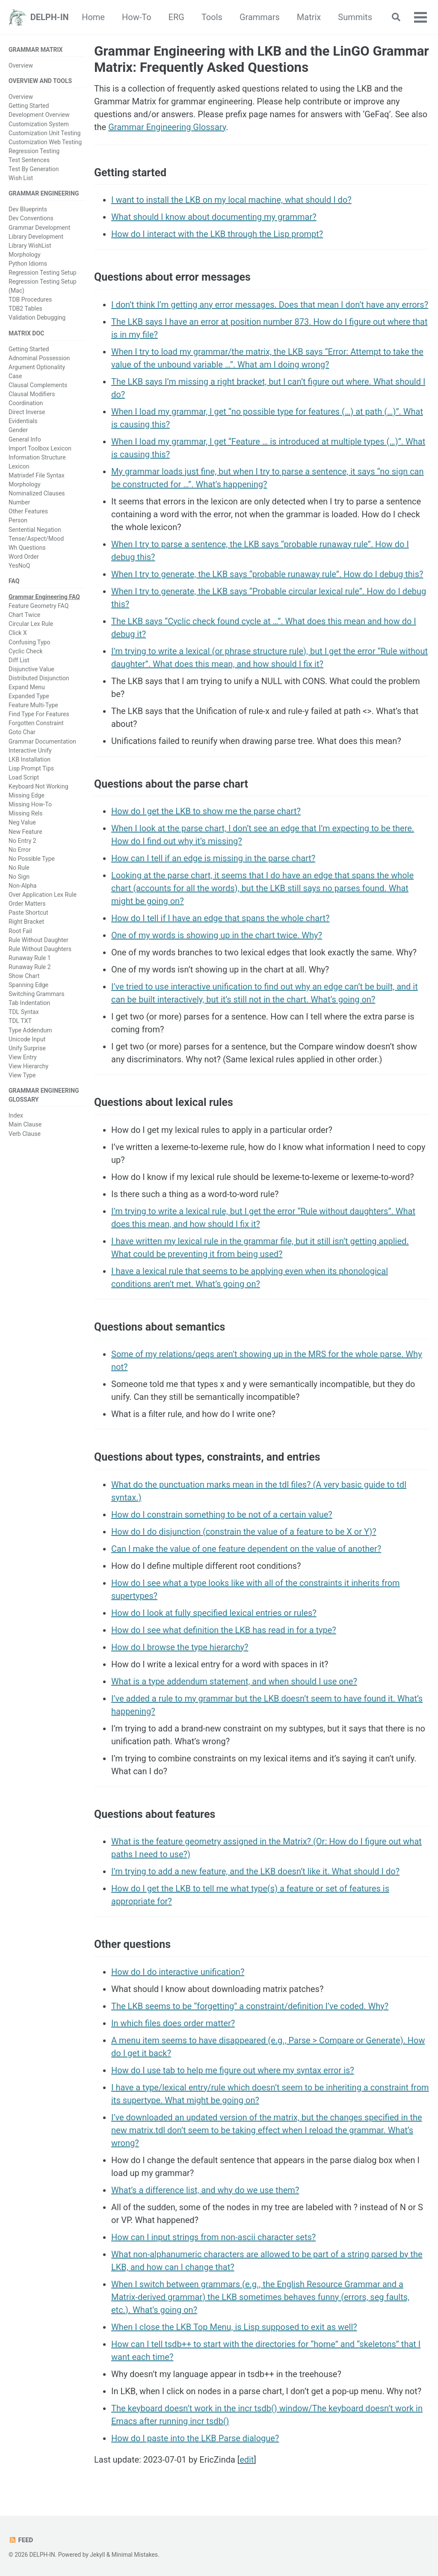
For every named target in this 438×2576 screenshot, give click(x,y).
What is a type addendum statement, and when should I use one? (234, 1681)
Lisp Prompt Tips (31, 768)
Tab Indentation (29, 1002)
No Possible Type (32, 858)
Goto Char (22, 732)
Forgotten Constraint (36, 723)
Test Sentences (29, 160)
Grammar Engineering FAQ (44, 596)
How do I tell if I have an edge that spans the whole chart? (220, 918)
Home (144, 17)
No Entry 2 (22, 840)
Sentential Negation (35, 529)
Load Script (24, 777)
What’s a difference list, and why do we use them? (205, 2190)
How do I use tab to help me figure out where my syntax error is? (232, 2070)
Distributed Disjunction (39, 678)
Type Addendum (30, 1030)
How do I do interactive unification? (177, 1972)
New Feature (25, 831)
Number (19, 502)
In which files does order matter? (173, 2023)
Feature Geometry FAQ (38, 605)
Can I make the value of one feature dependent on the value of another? (246, 1549)
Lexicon (19, 466)
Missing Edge (26, 795)
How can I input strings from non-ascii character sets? (213, 2237)
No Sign (19, 876)
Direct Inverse (27, 412)
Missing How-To (30, 804)
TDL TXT (20, 1020)
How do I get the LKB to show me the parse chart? (206, 811)
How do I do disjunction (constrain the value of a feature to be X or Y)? (243, 1532)
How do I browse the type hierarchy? (180, 1647)
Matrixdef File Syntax (37, 475)
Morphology (25, 254)
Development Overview (39, 114)
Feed (21, 2540)
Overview (21, 65)
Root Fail (20, 931)
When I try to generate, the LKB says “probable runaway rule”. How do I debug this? (267, 574)
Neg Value (22, 822)
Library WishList (30, 245)
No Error (20, 849)
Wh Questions (27, 547)
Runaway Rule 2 (30, 966)
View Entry (23, 1057)
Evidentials (23, 421)
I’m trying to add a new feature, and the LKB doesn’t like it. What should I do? (255, 1871)
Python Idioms (28, 263)
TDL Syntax (24, 1011)
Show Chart (24, 975)
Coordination (26, 403)
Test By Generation (34, 169)
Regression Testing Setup (43, 272)
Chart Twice (24, 614)
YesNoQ (19, 565)
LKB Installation (29, 759)
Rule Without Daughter (38, 940)
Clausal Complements (38, 385)
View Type (22, 1075)
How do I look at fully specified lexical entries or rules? (214, 1613)
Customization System (39, 124)
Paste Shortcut (28, 912)
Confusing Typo (29, 642)
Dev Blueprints (28, 209)
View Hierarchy (28, 1066)
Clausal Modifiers (32, 394)
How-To (188, 17)
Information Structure (37, 457)
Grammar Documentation (42, 741)
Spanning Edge (28, 984)
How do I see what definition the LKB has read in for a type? (223, 1630)
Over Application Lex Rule (43, 894)
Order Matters (27, 903)
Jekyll (97, 2554)
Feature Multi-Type (33, 705)
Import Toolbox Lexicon (40, 448)
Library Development (36, 236)
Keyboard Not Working (38, 786)
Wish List (21, 178)
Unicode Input (27, 1039)
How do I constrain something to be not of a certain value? (221, 1514)
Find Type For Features (39, 714)
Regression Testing (34, 151)
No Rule (19, 867)
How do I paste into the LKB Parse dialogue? (195, 2438)
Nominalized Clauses (37, 493)
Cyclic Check (26, 651)
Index (16, 1115)
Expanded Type (29, 696)
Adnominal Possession (39, 358)
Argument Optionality (37, 367)
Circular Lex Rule (31, 623)
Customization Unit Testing (44, 133)
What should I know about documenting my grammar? (214, 217)
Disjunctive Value (31, 669)
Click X (18, 632)
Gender (18, 430)
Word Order (24, 556)
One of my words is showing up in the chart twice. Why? (216, 935)
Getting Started (29, 105)
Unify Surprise (27, 1048)
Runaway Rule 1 (30, 958)
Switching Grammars (37, 993)
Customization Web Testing (45, 142)
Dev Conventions (31, 218)
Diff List (19, 660)
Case (15, 376)
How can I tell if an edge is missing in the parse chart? (213, 858)
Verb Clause (25, 1133)
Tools (263, 17)
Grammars (311, 17)
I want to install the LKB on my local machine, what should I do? (231, 200)
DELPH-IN (49, 17)
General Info (25, 439)
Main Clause (25, 1124)
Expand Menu (27, 687)
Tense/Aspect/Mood (36, 538)
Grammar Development (39, 227)
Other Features (28, 511)
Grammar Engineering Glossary (167, 127)
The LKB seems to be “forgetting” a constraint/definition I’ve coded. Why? (249, 2006)
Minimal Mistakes (135, 2554)
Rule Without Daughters (40, 949)
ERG (227, 17)
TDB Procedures (30, 299)
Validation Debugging (37, 317)
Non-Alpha (23, 885)
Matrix (360, 17)
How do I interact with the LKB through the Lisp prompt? (217, 234)
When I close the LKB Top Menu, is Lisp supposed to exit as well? (234, 2327)
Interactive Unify (30, 750)
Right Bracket (26, 921)
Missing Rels (26, 813)
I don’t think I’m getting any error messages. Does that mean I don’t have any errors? (269, 304)
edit (247, 2459)
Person (18, 520)
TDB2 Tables (25, 308)
